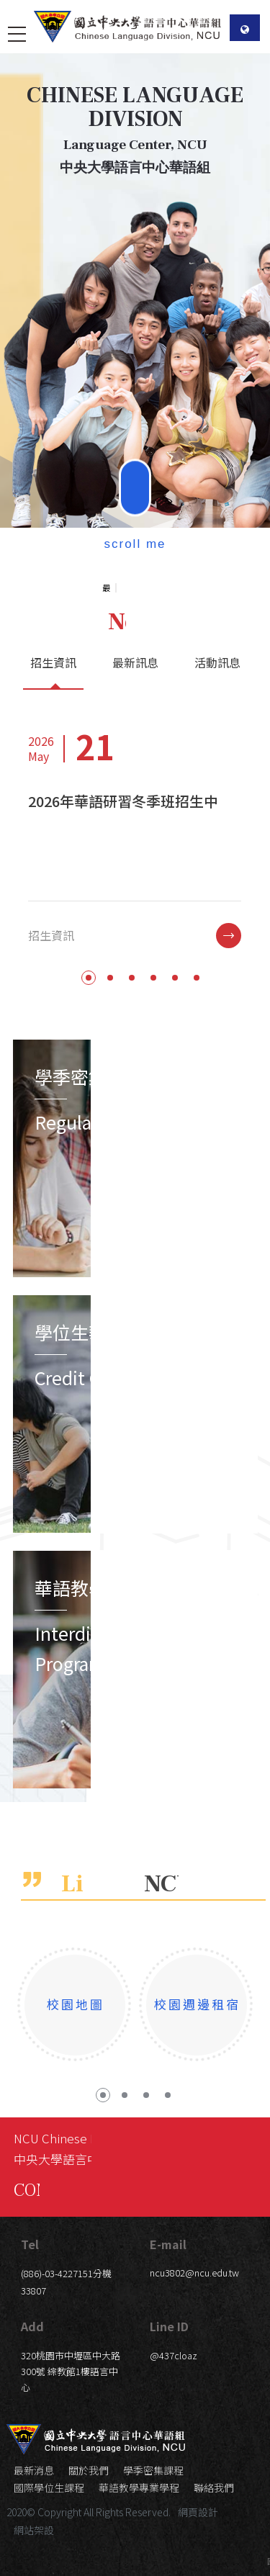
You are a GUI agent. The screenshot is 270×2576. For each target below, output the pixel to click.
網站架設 (34, 2530)
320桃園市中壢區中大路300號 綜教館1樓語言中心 (70, 2371)
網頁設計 (198, 2512)
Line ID (169, 2326)
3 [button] (132, 1034)
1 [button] (88, 1034)
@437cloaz (173, 2355)
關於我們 (88, 2470)
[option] (135, 264)
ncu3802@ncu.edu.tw (194, 2272)
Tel (30, 2244)
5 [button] (175, 1034)
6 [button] (196, 1034)
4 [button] (153, 1034)
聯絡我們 (214, 2487)
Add (32, 2326)
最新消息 (34, 2470)
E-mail (168, 2244)
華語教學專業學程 (139, 2487)
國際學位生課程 (49, 2487)
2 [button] (110, 1034)
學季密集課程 (153, 2470)
